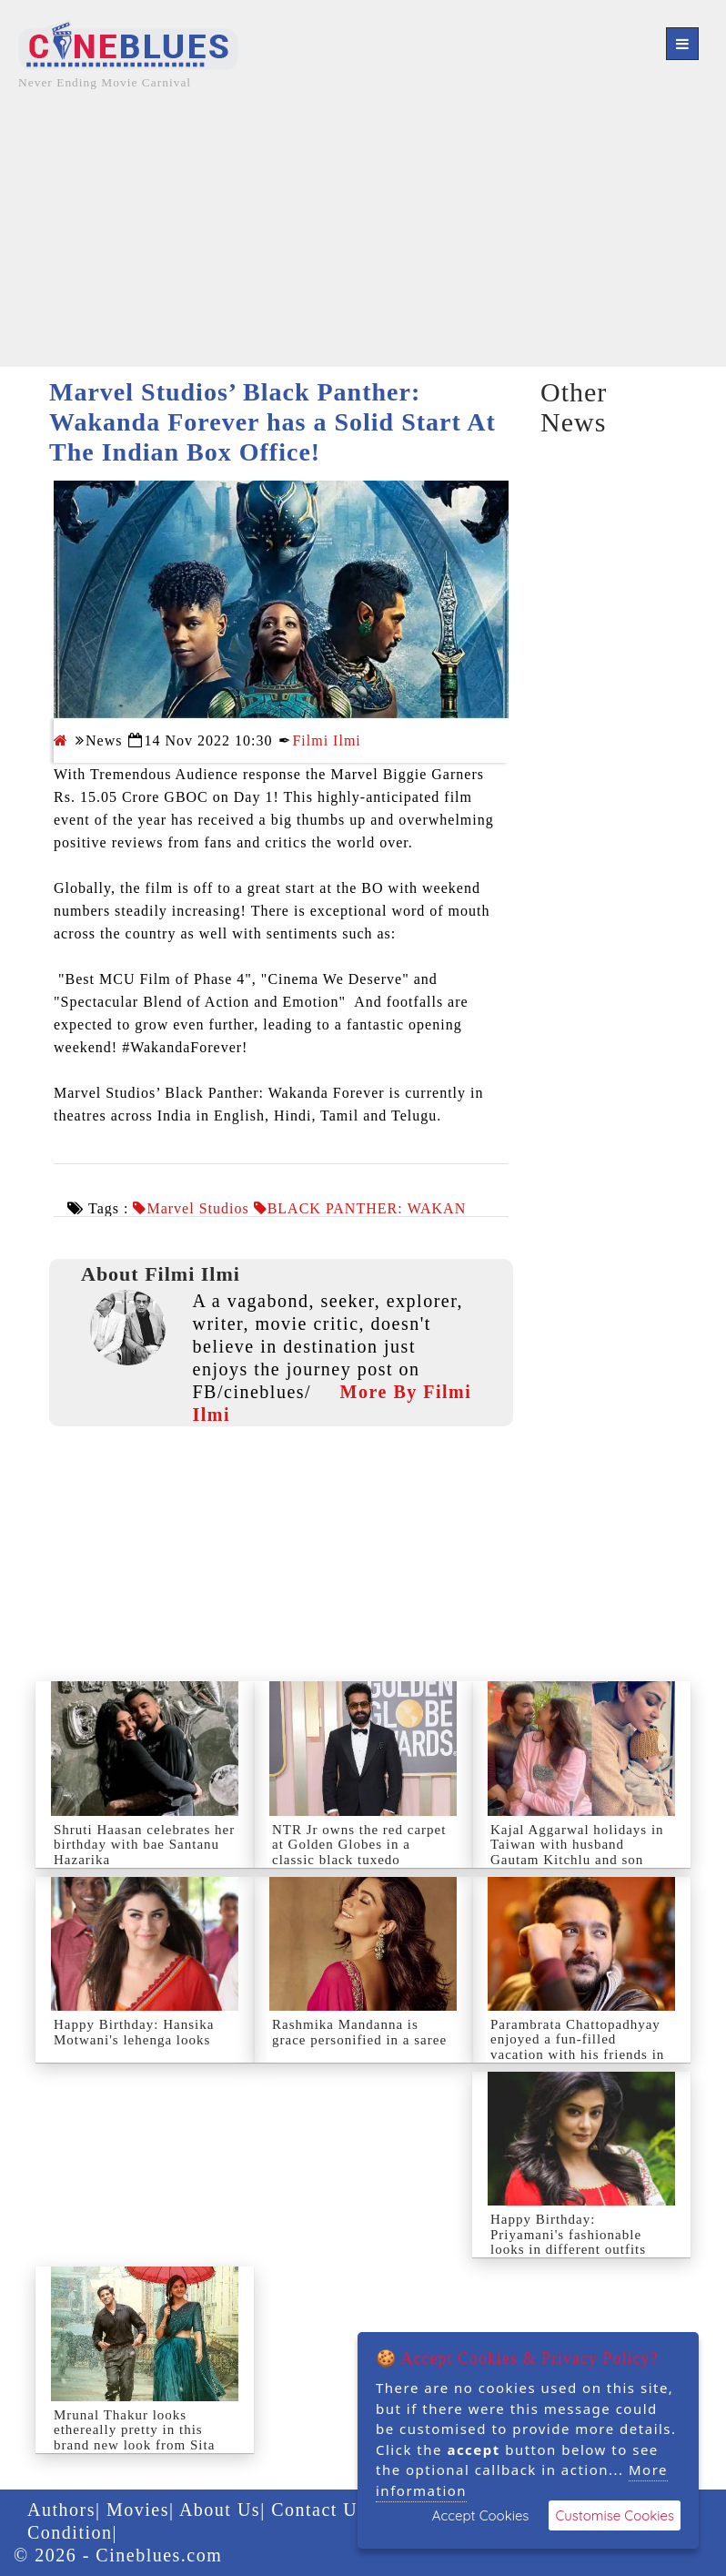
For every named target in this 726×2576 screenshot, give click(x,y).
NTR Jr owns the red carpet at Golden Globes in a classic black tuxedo (359, 1844)
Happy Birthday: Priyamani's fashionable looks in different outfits (568, 2234)
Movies (137, 2510)
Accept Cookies (480, 2515)
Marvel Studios (197, 1209)
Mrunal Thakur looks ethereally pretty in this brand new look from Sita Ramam (134, 2438)
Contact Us (318, 2510)
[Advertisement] (363, 239)
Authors (61, 2510)
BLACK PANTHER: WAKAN (367, 1209)
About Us (219, 2510)
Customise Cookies (614, 2515)
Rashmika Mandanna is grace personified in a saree (359, 2032)
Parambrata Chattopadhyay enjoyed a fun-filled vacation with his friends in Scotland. (577, 2047)
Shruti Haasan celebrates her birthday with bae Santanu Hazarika (144, 1844)
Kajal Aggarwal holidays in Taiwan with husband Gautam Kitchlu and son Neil (577, 1852)
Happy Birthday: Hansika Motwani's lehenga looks (134, 2032)
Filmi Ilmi (326, 740)
